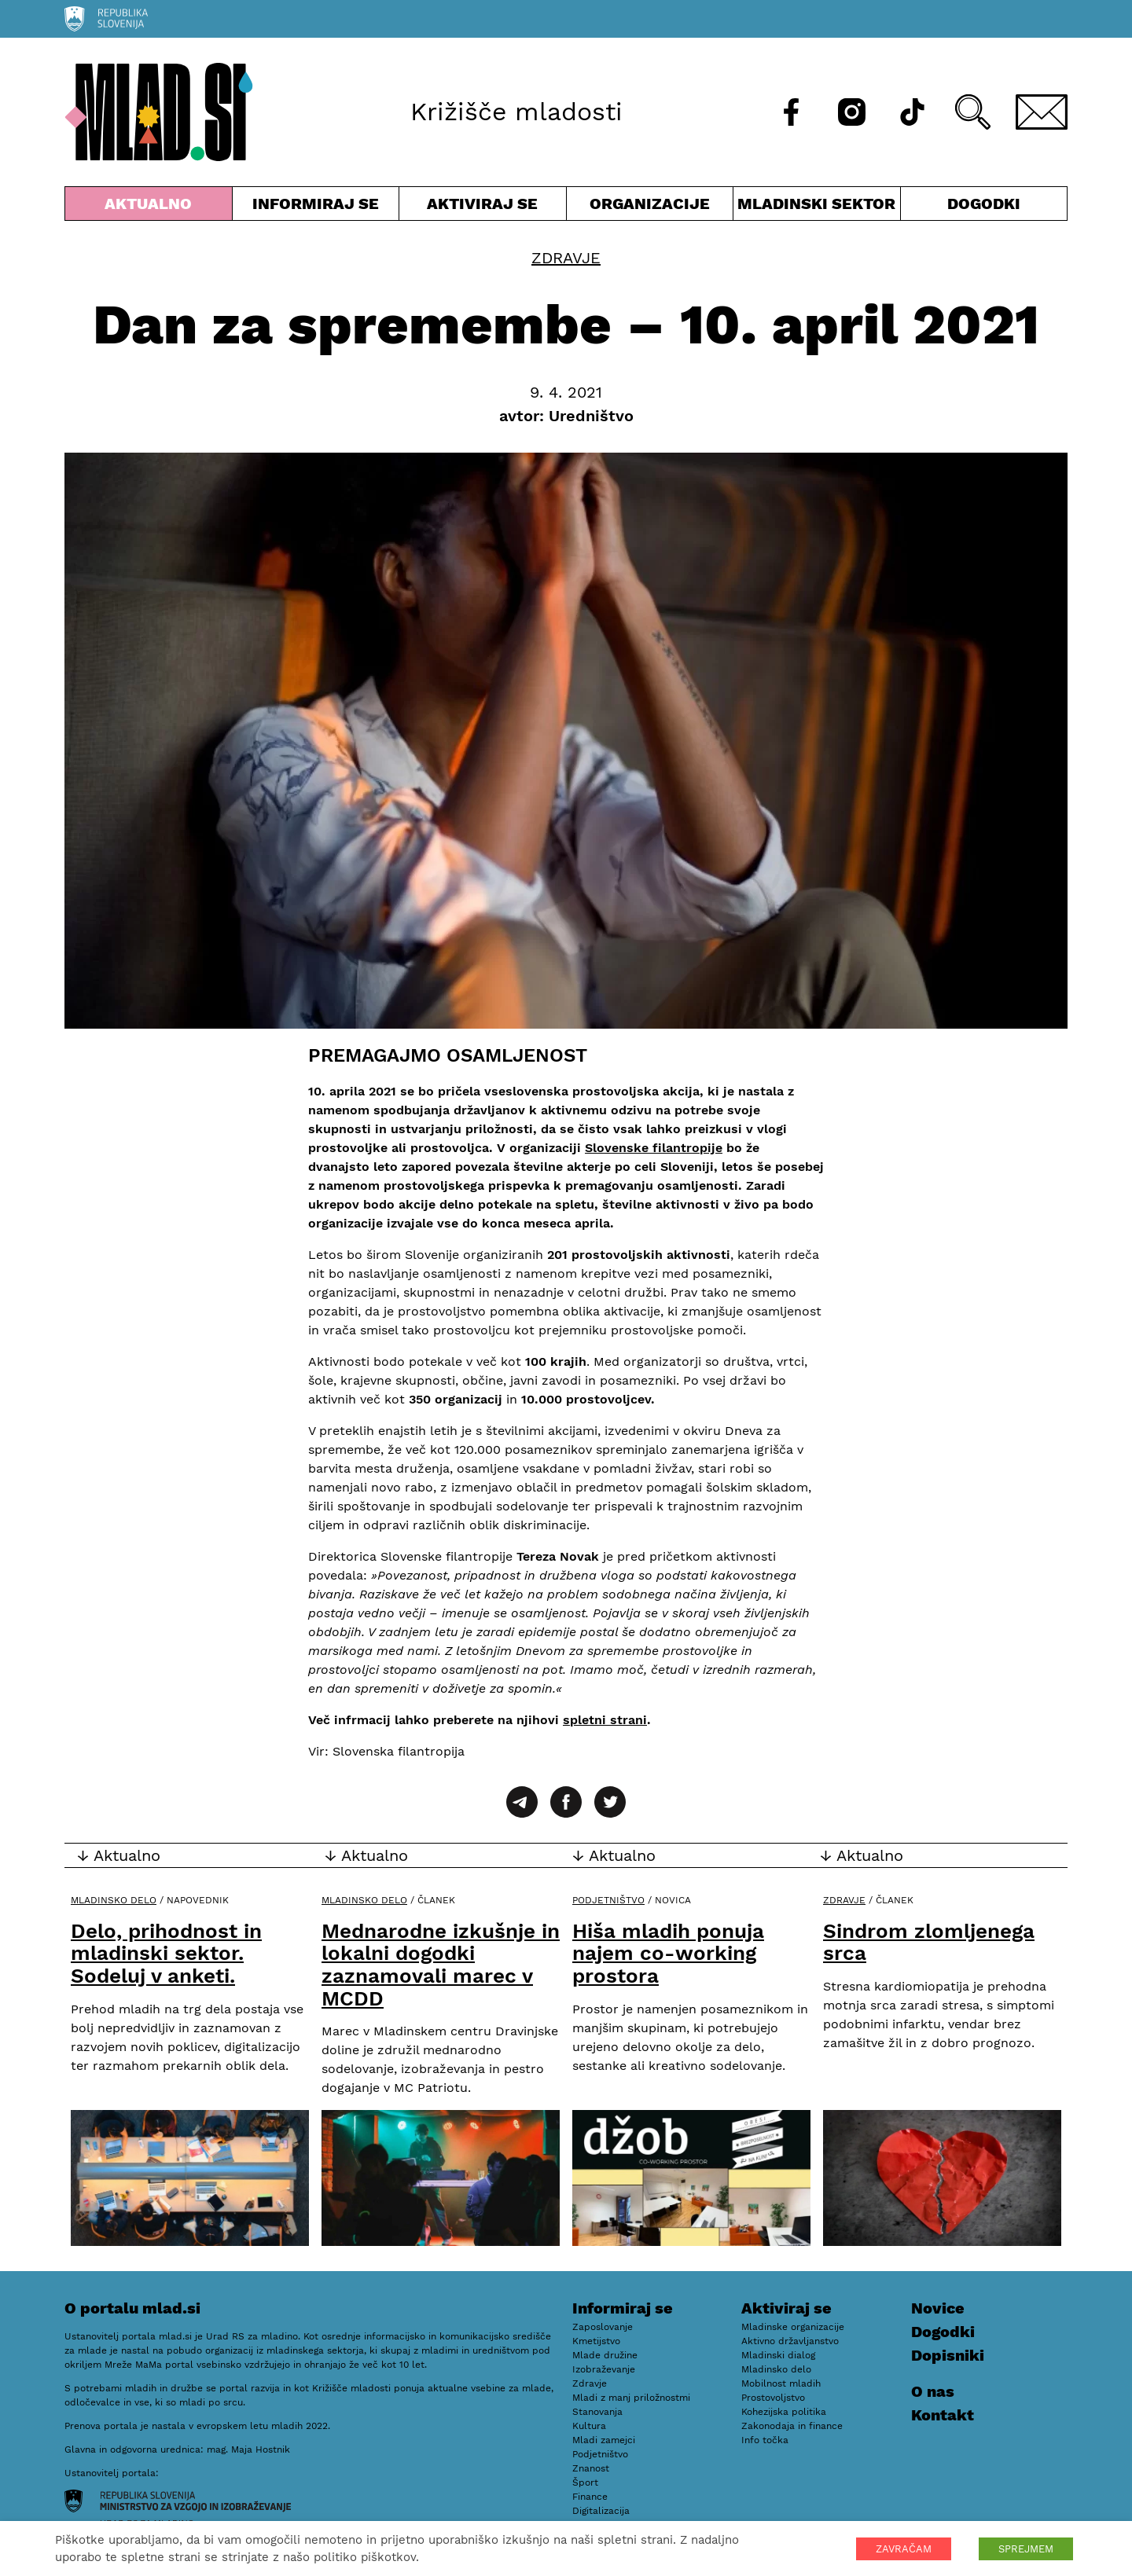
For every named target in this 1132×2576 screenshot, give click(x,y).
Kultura (589, 2425)
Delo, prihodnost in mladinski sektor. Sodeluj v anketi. (166, 1953)
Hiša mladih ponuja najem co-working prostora (668, 1953)
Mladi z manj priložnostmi (631, 2397)
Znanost (590, 2468)
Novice (938, 2308)
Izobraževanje (603, 2369)
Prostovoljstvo (773, 2397)
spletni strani (605, 1719)
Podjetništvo (608, 1900)
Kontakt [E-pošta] (942, 2414)
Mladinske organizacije (792, 2326)
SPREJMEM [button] (1025, 2549)
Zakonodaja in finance (792, 2425)
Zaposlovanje (602, 2326)
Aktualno (148, 207)
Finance (590, 2496)
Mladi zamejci (603, 2440)
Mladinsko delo (113, 1900)
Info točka (764, 2440)
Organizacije (650, 207)
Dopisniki (947, 2355)
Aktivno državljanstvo (790, 2341)
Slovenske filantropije (653, 1147)
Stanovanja (597, 2411)
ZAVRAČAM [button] (904, 2549)
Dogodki (983, 203)
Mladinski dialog (778, 2355)
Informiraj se (316, 207)
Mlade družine (605, 2355)
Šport (585, 2482)
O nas (932, 2391)
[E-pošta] (1042, 112)
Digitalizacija (601, 2510)
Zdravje (566, 257)
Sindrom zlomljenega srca (929, 1942)
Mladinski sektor (816, 207)
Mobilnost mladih (781, 2383)
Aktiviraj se (482, 207)
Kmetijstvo (596, 2341)
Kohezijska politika (783, 2411)
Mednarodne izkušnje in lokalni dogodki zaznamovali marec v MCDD (441, 1964)
